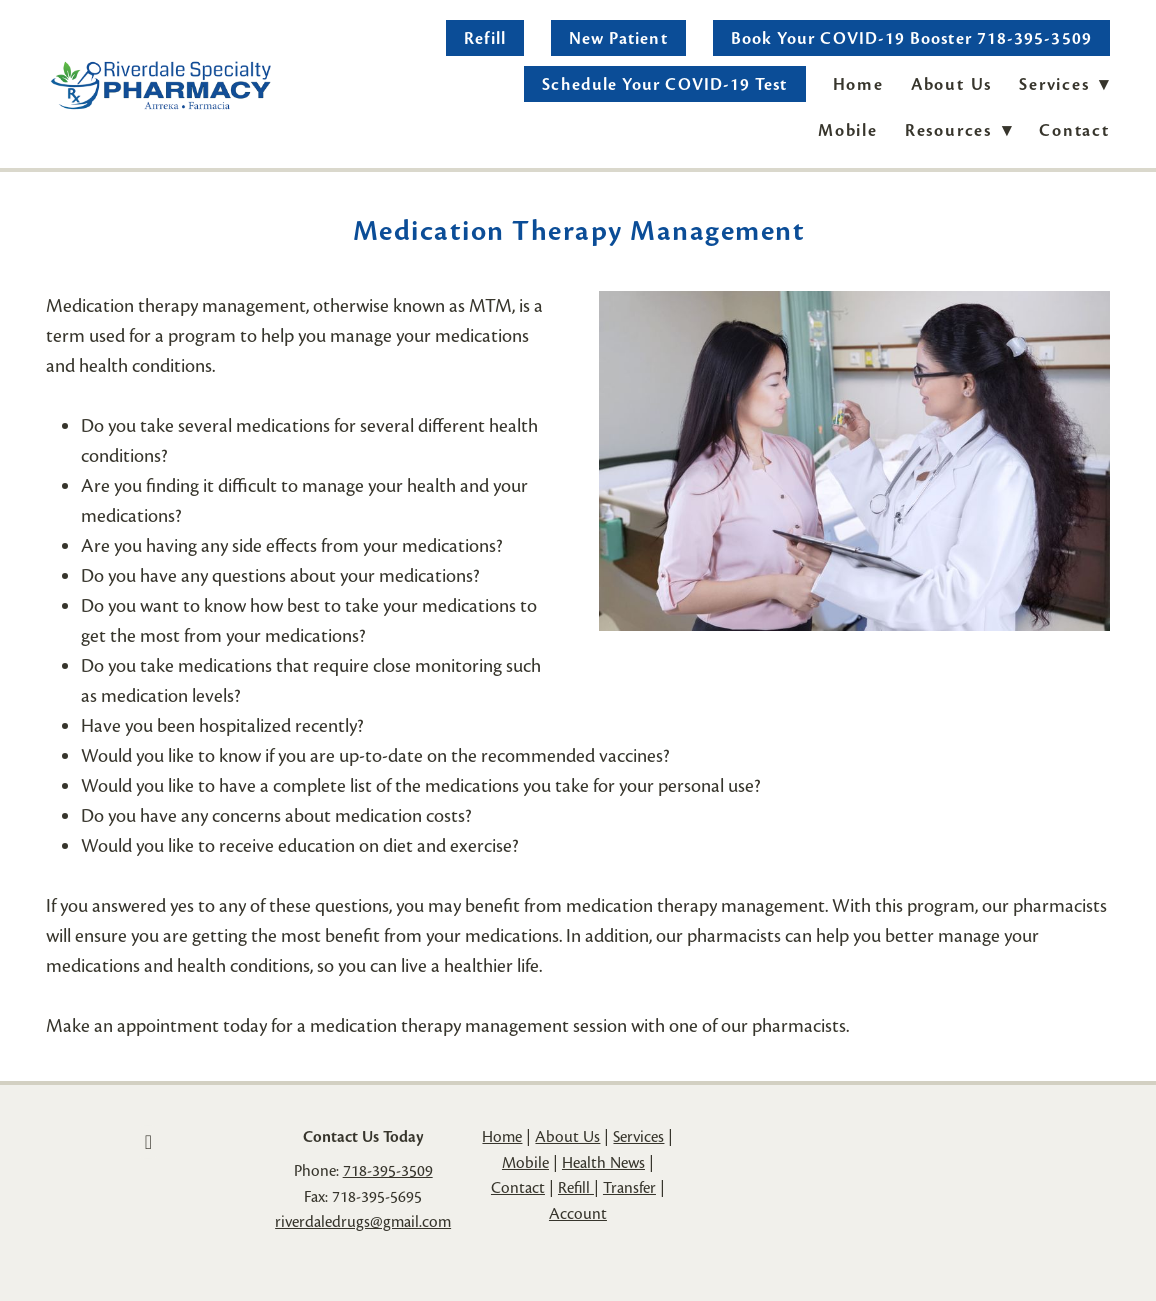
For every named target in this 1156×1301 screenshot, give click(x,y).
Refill (484, 38)
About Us (951, 84)
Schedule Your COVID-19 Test (664, 84)
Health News (603, 1163)
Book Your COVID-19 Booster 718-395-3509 (911, 38)
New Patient (618, 38)
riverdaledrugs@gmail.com (363, 1222)
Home (858, 84)
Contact (1074, 130)
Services (638, 1137)
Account (578, 1214)
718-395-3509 (388, 1171)
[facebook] (148, 1142)
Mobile (848, 130)
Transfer (629, 1188)
